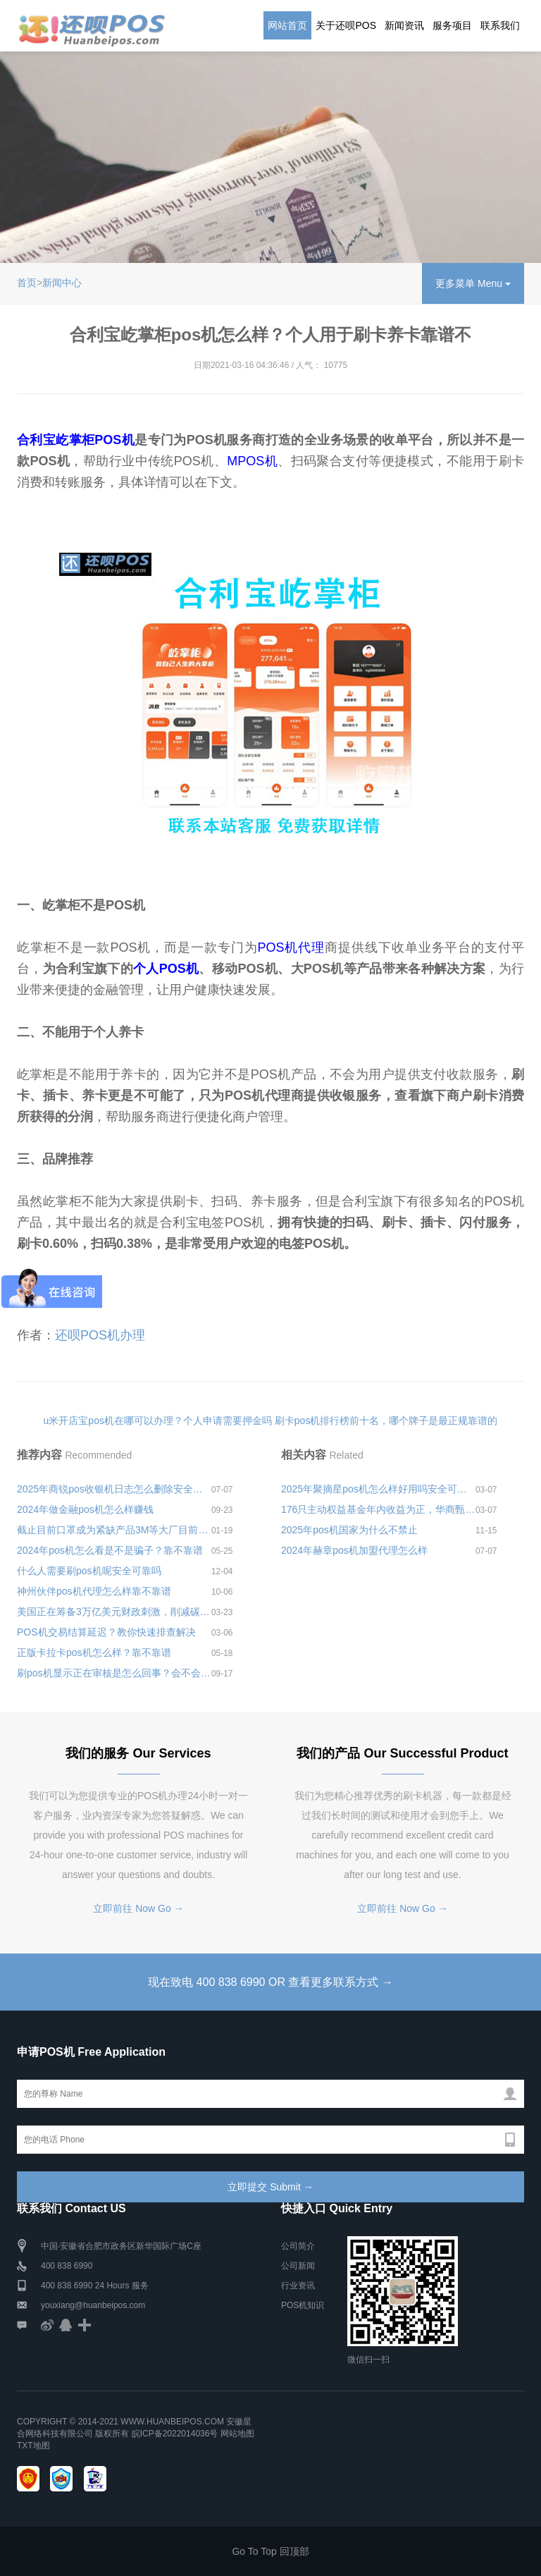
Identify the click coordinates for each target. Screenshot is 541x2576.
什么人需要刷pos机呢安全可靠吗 (89, 1570)
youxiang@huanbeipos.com (93, 2305)
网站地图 (237, 2434)
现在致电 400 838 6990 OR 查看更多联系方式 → (270, 1982)
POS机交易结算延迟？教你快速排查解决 (106, 1632)
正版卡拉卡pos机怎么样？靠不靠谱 (94, 1652)
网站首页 (287, 25)
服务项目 (452, 25)
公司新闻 (298, 2266)
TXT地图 (33, 2446)
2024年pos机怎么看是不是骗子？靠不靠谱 (110, 1550)
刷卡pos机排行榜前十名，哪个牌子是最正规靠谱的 (386, 1420)
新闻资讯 (404, 25)
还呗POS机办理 (100, 1335)
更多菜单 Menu (473, 283)
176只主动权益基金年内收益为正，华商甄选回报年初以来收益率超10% (378, 1509)
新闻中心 (62, 282)
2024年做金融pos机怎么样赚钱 (85, 1509)
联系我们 (500, 25)
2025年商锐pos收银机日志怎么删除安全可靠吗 (114, 1489)
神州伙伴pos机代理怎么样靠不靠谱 (94, 1591)
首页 (27, 282)
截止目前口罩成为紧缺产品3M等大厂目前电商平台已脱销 (114, 1529)
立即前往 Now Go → (138, 1908)
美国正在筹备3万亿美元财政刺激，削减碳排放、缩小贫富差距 (114, 1611)
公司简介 (298, 2246)
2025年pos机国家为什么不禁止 (349, 1529)
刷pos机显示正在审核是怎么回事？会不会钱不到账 (114, 1673)
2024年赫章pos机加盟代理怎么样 (354, 1550)
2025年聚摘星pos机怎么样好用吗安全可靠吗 (378, 1489)
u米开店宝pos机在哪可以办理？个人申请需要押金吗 (158, 1420)
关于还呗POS (346, 25)
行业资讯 (298, 2285)
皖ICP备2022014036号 (176, 2434)
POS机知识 (302, 2305)
